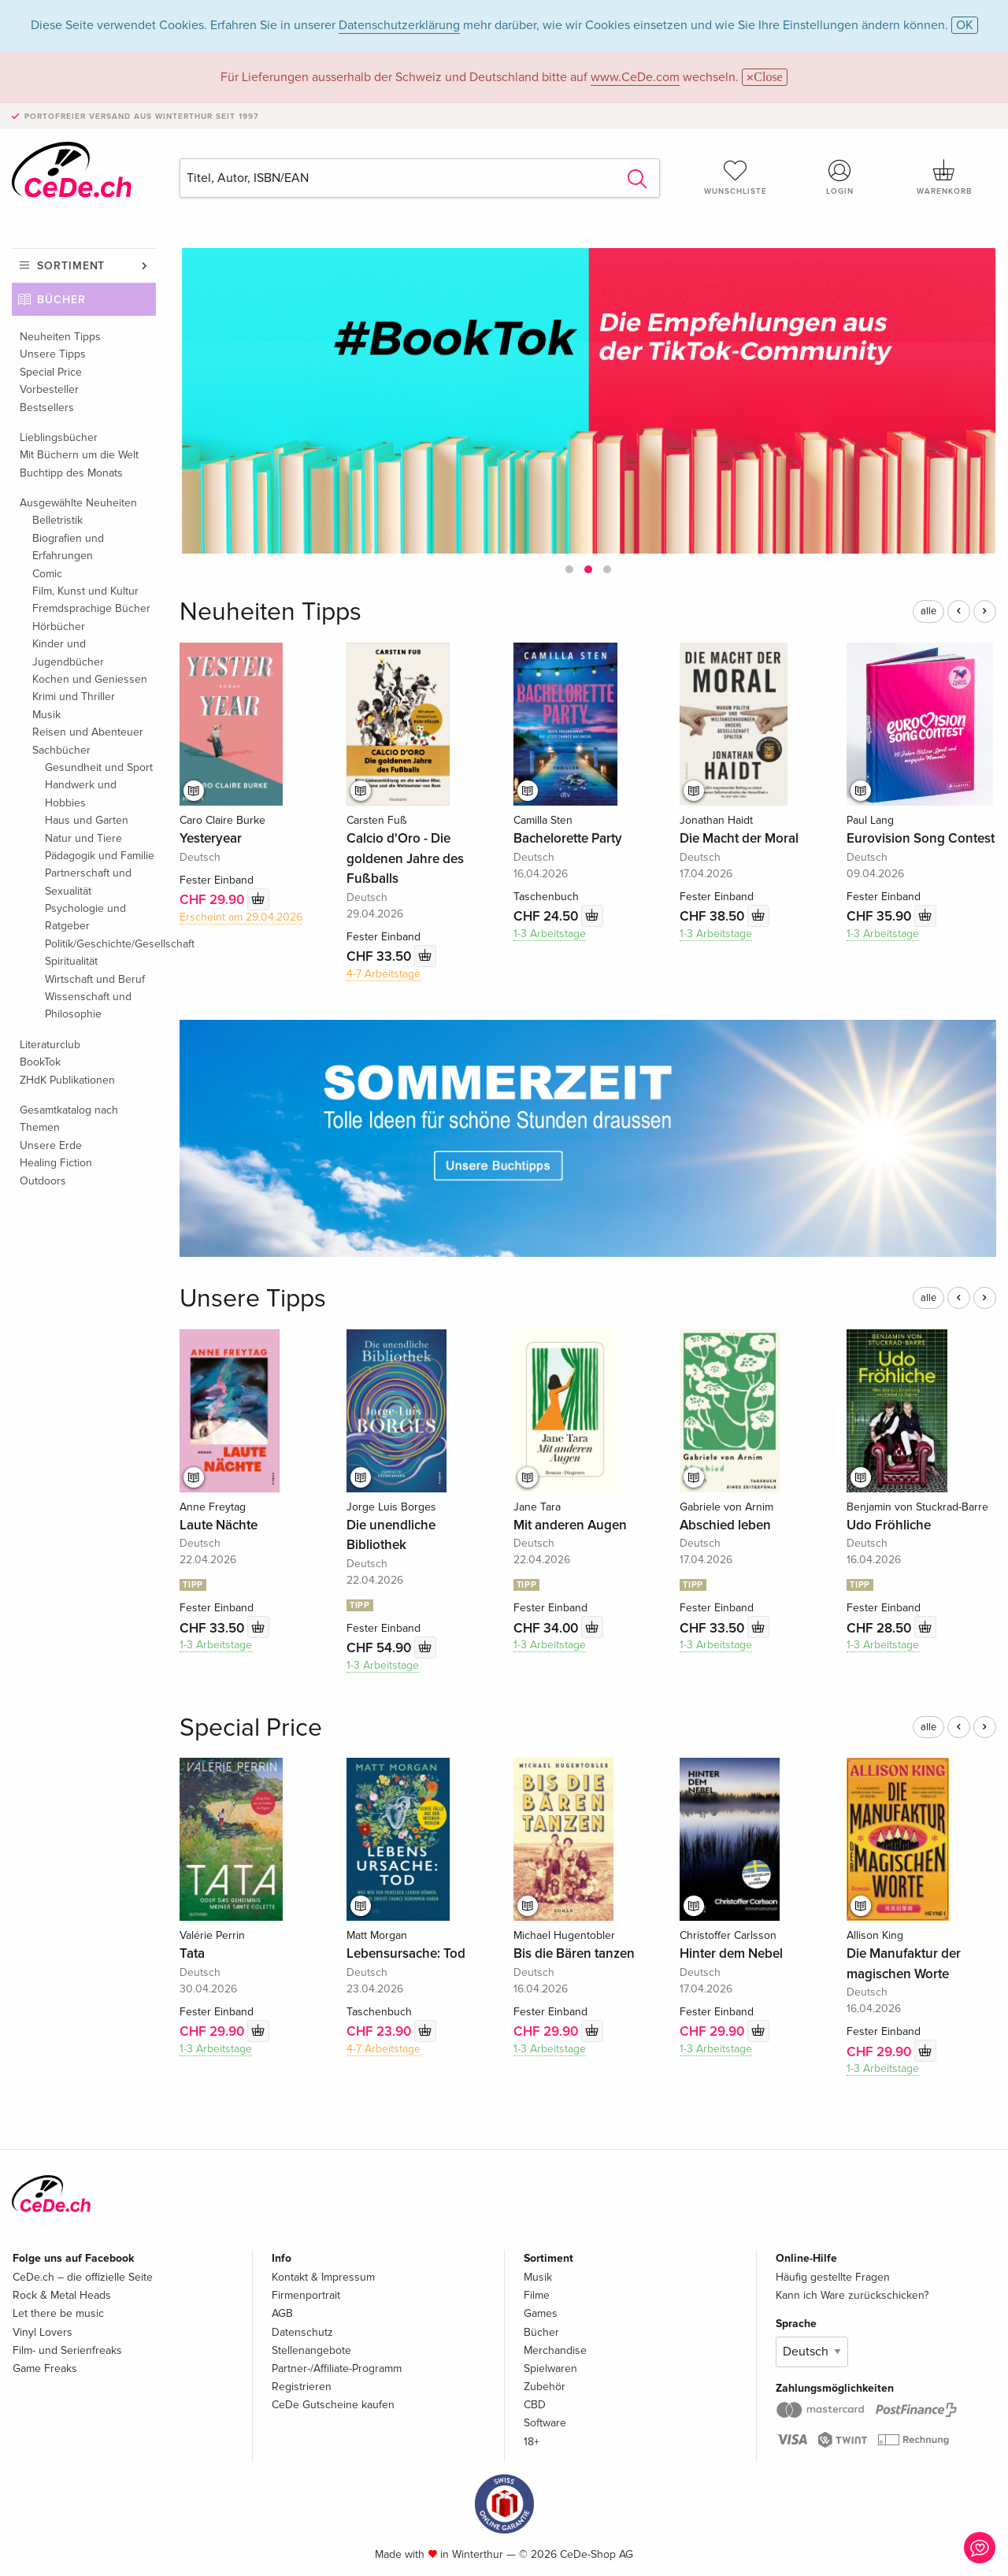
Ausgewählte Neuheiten (78, 503)
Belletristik (57, 520)
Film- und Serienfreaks (67, 2350)
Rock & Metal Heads (62, 2295)
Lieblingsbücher (59, 437)
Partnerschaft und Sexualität (88, 881)
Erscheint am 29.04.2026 (241, 917)
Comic (47, 573)
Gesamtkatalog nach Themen (69, 1118)
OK (964, 25)
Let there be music (58, 2313)
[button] (569, 569)
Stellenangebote (311, 2350)
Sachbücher (61, 750)
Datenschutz (302, 2332)
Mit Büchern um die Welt (79, 454)
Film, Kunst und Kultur (85, 591)
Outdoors (43, 1181)
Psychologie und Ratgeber (85, 917)
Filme (537, 2295)
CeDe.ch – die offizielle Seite (83, 2277)
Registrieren (302, 2386)
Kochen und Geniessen (89, 679)
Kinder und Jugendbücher (68, 652)
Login (840, 177)
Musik (46, 714)
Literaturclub (50, 1044)
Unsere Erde (51, 1145)
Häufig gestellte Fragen (833, 2277)
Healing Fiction (56, 1162)
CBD (535, 2404)
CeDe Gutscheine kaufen (333, 2404)
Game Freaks (45, 2368)
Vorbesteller (49, 389)
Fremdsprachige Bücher (91, 608)
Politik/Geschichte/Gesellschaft (100, 944)
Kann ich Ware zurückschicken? (852, 2295)
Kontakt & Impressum (323, 2277)
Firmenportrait (306, 2295)
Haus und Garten (86, 820)
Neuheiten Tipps (60, 336)
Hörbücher (58, 626)
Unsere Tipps (53, 354)
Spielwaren (550, 2368)
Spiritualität (71, 961)
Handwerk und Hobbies (81, 793)
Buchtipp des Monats (71, 473)
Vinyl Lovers (42, 2332)
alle (928, 611)
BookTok (40, 1062)
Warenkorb (944, 177)
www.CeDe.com (635, 77)
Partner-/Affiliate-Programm (337, 2368)
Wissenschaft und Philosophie (88, 1005)
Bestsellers (47, 407)
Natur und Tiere (83, 838)
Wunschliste (736, 177)
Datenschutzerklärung (399, 25)
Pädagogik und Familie (99, 855)
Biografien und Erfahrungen (68, 547)
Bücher (61, 299)
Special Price (51, 372)
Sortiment (71, 265)
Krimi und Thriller (73, 696)
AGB (282, 2313)
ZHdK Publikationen (67, 1080)
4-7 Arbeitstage (383, 973)
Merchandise (555, 2350)
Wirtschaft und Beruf (95, 979)
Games (541, 2313)
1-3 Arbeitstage (549, 933)
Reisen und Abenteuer (87, 732)
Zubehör (544, 2386)
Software (545, 2423)
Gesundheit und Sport (99, 767)
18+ (531, 2441)
